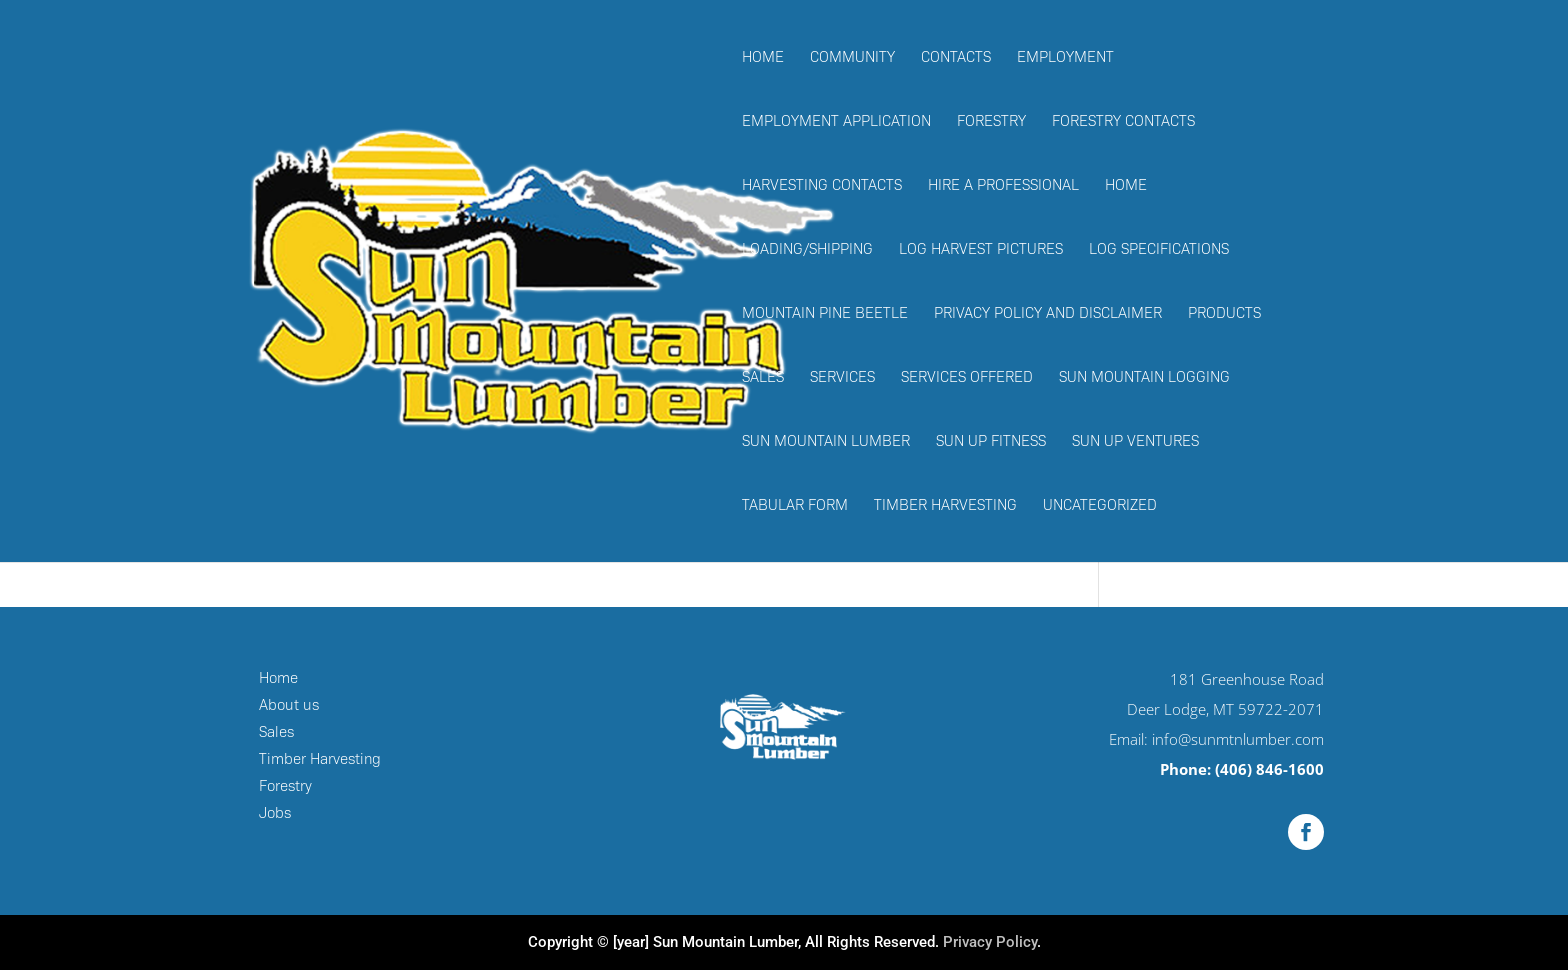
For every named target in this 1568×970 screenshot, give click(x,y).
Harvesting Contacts (822, 186)
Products (1224, 314)
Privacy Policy (990, 942)
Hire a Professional (1003, 186)
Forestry (991, 122)
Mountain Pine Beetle (825, 314)
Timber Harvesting (945, 506)
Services (842, 378)
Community (852, 58)
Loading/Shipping (807, 250)
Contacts (956, 58)
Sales (763, 378)
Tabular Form (795, 506)
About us (289, 705)
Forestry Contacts (1123, 122)
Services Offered (967, 378)
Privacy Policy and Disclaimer (1048, 314)
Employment (1065, 58)
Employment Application (836, 122)
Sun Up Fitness (991, 442)
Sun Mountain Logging (1144, 378)
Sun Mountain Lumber (826, 442)
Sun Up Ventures (1135, 442)
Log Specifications (1159, 250)
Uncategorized (1100, 506)
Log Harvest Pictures (981, 250)
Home (763, 58)
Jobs (275, 813)
